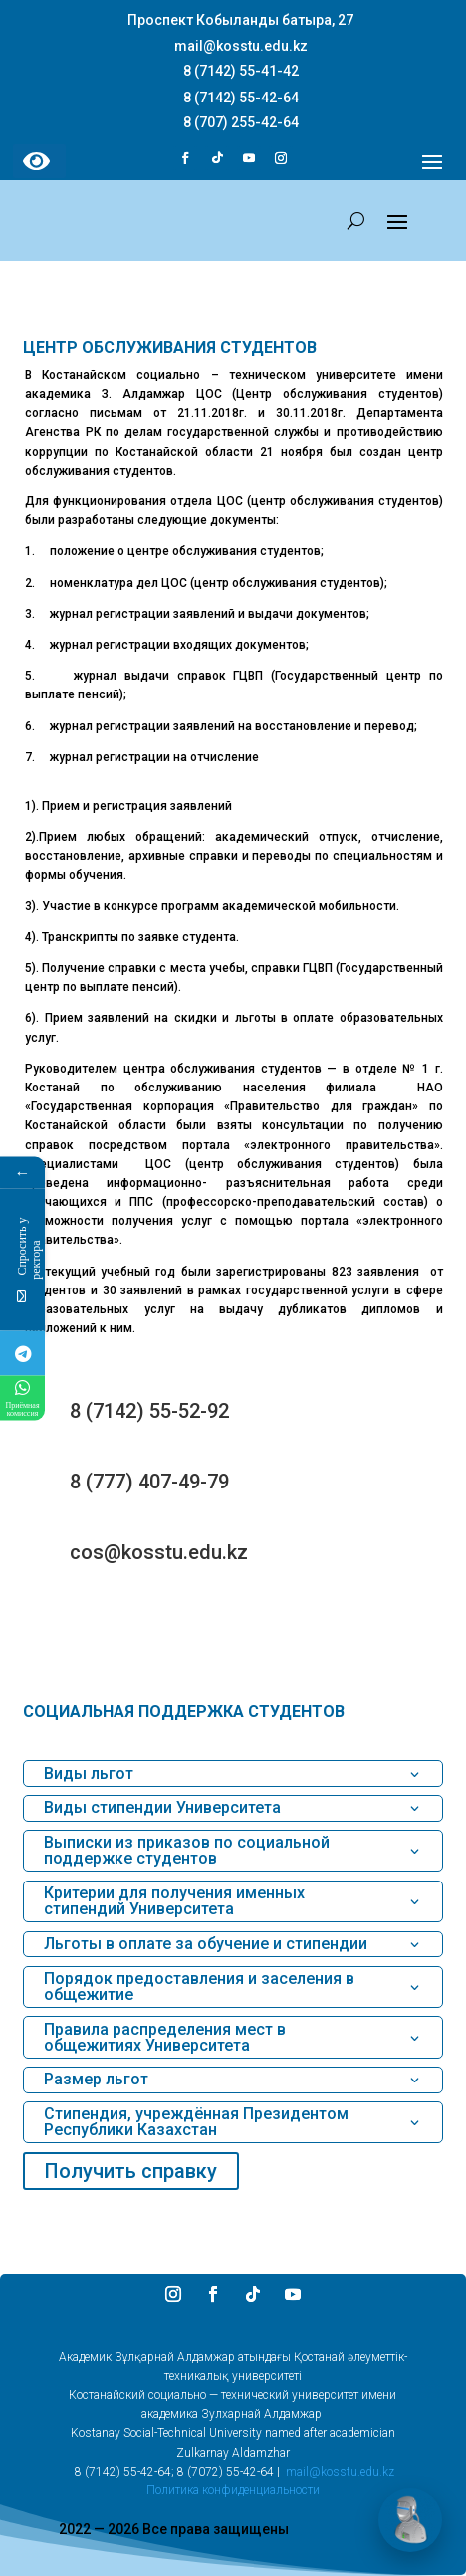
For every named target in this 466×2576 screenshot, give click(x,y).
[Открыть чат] (410, 2520)
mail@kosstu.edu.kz (340, 2471)
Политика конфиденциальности (233, 2490)
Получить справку (131, 2171)
